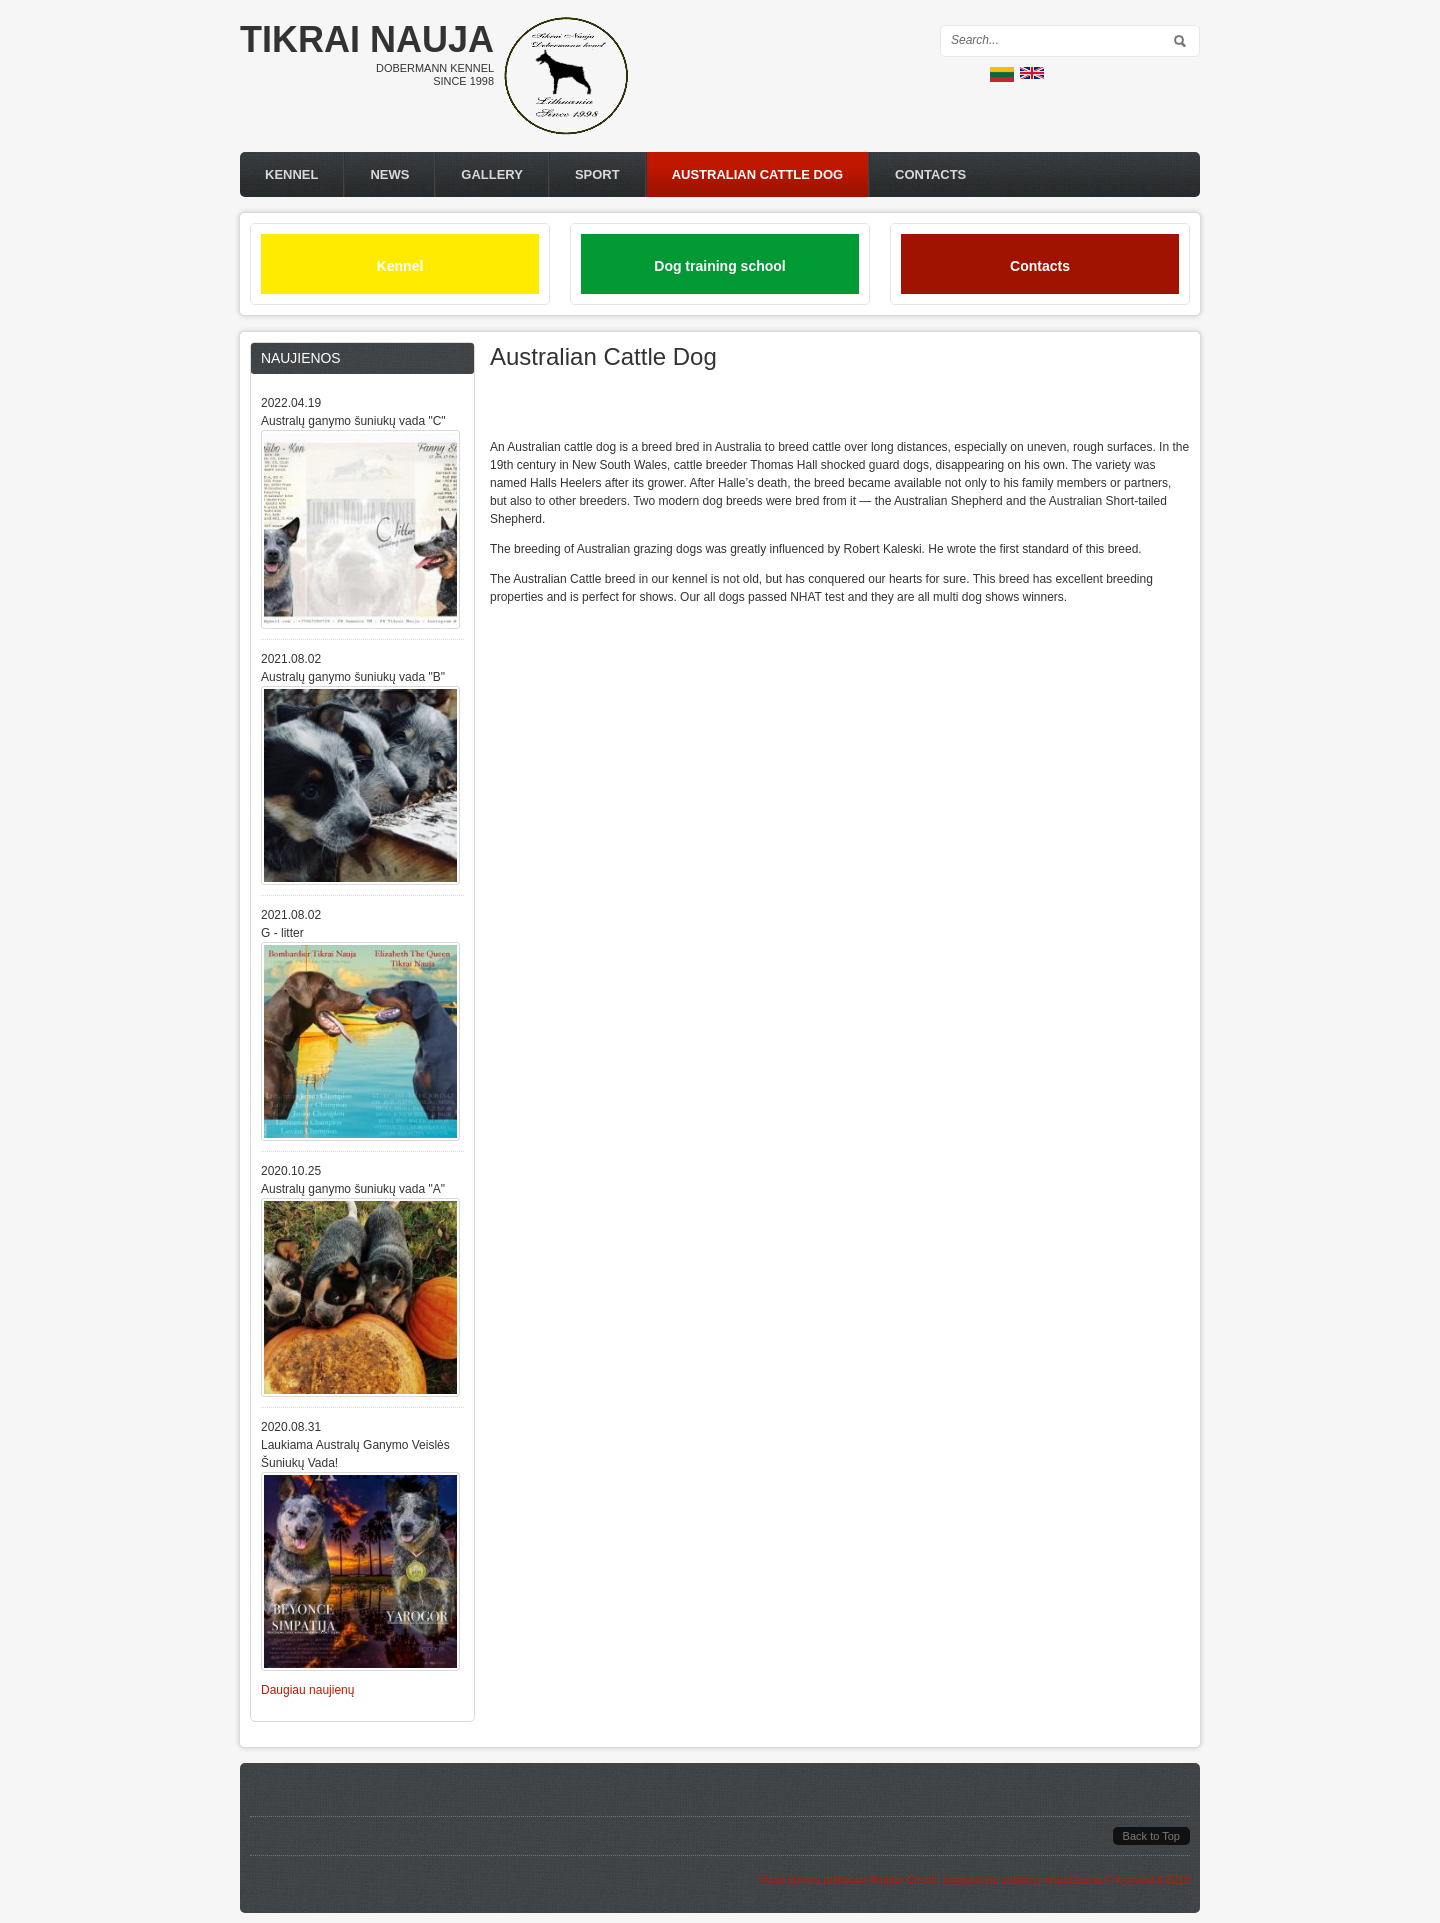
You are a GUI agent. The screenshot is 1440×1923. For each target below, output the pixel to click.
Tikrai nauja (367, 39)
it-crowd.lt (1139, 1879)
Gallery (492, 174)
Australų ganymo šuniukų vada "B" (353, 677)
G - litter (282, 933)
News (389, 174)
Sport (597, 174)
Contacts (930, 174)
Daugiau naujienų (307, 1690)
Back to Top (1151, 1836)
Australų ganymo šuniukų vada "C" (353, 421)
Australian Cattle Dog (757, 174)
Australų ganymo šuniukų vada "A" (353, 1189)
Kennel (291, 174)
